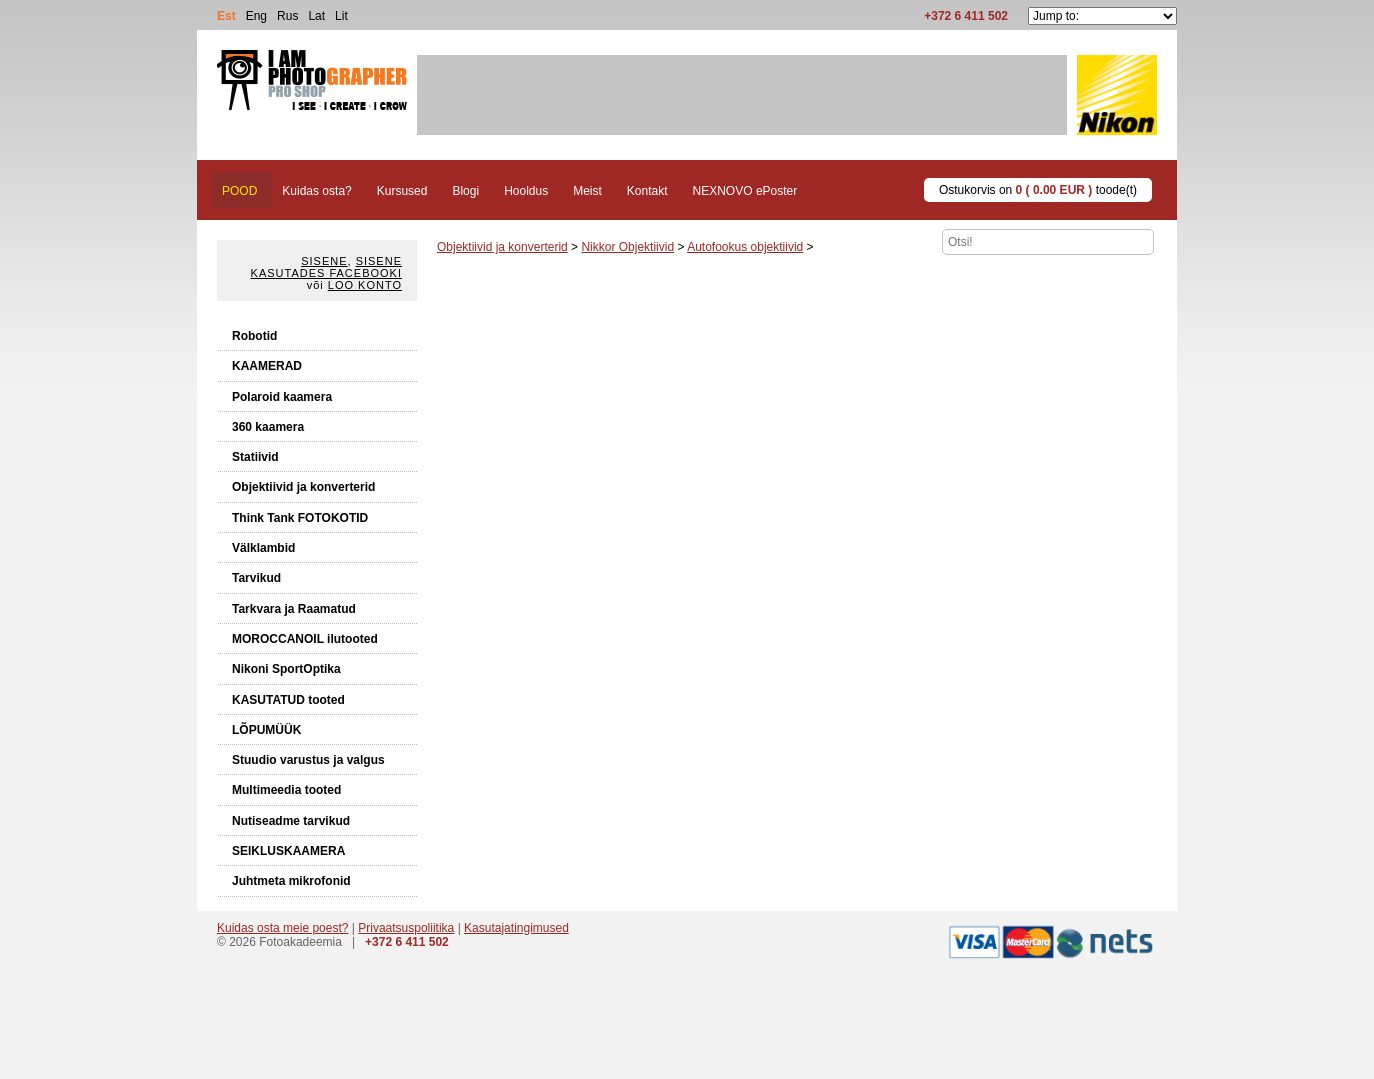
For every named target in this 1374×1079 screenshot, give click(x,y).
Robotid (254, 336)
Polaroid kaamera (282, 397)
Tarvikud (256, 578)
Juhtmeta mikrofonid (291, 881)
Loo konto (365, 285)
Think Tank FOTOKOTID (300, 518)
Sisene (324, 261)
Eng (256, 16)
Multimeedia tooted (286, 790)
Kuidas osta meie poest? (282, 928)
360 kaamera (268, 427)
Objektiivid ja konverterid (303, 487)
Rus (287, 16)
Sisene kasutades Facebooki (326, 267)
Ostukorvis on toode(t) (1038, 190)
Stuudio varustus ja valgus (308, 760)
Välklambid (263, 548)
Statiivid (255, 457)
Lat (316, 16)
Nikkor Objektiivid (627, 247)
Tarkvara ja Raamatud (294, 609)
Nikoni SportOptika (286, 669)
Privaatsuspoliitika (406, 928)
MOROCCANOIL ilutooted (305, 639)
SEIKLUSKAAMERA (288, 851)
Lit (341, 16)
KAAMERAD (267, 366)
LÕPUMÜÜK (266, 730)
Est (226, 16)
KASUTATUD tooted (288, 700)
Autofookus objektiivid (745, 247)
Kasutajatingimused (516, 928)
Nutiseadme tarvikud (291, 821)
